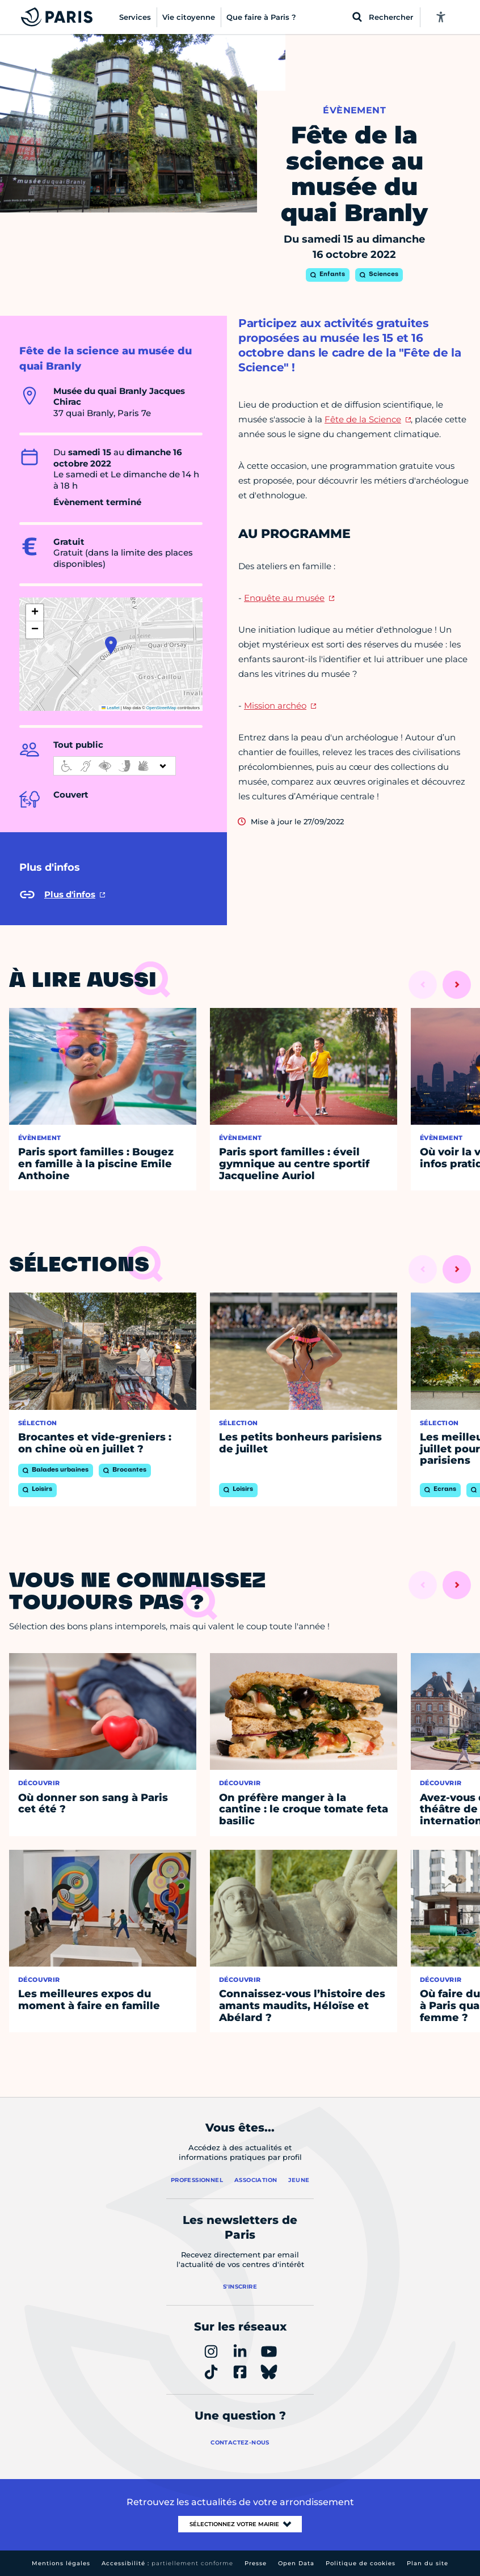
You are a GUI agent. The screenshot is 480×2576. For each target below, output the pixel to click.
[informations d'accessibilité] (114, 766)
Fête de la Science (363, 419)
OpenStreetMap (161, 707)
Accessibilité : (167, 2563)
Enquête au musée (284, 597)
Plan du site (427, 2563)
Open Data (296, 2563)
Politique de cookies (360, 2563)
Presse (256, 2563)
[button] (111, 645)
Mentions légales (61, 2563)
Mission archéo (275, 705)
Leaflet (111, 707)
